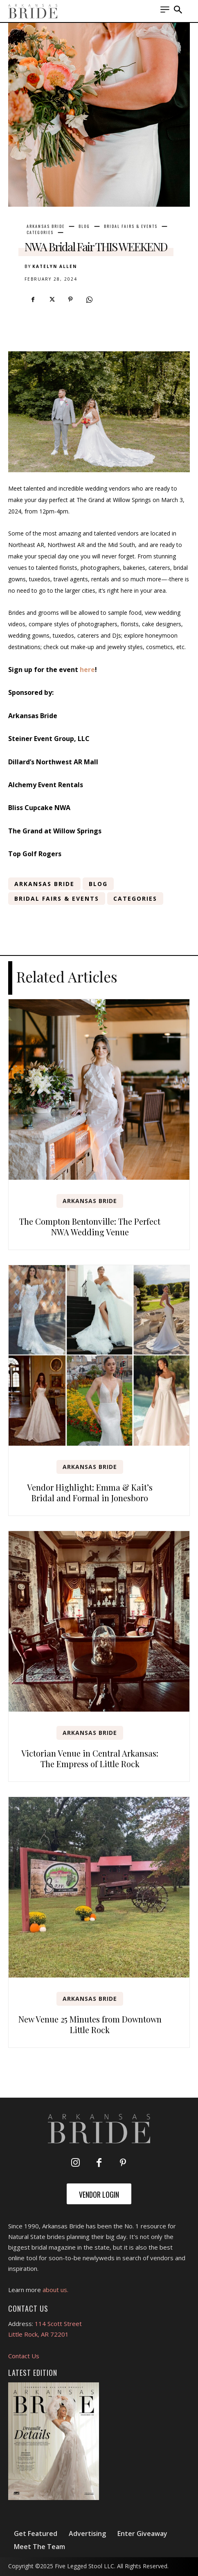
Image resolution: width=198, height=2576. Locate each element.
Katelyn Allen (54, 266)
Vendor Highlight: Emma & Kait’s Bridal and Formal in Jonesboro (90, 1492)
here (87, 669)
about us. (55, 2290)
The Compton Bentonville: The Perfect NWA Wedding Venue (89, 1226)
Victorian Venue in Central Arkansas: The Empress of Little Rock (89, 1758)
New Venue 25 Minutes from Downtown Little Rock (90, 2024)
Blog (84, 226)
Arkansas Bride (46, 226)
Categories (40, 232)
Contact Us (23, 2356)
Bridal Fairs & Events (131, 226)
